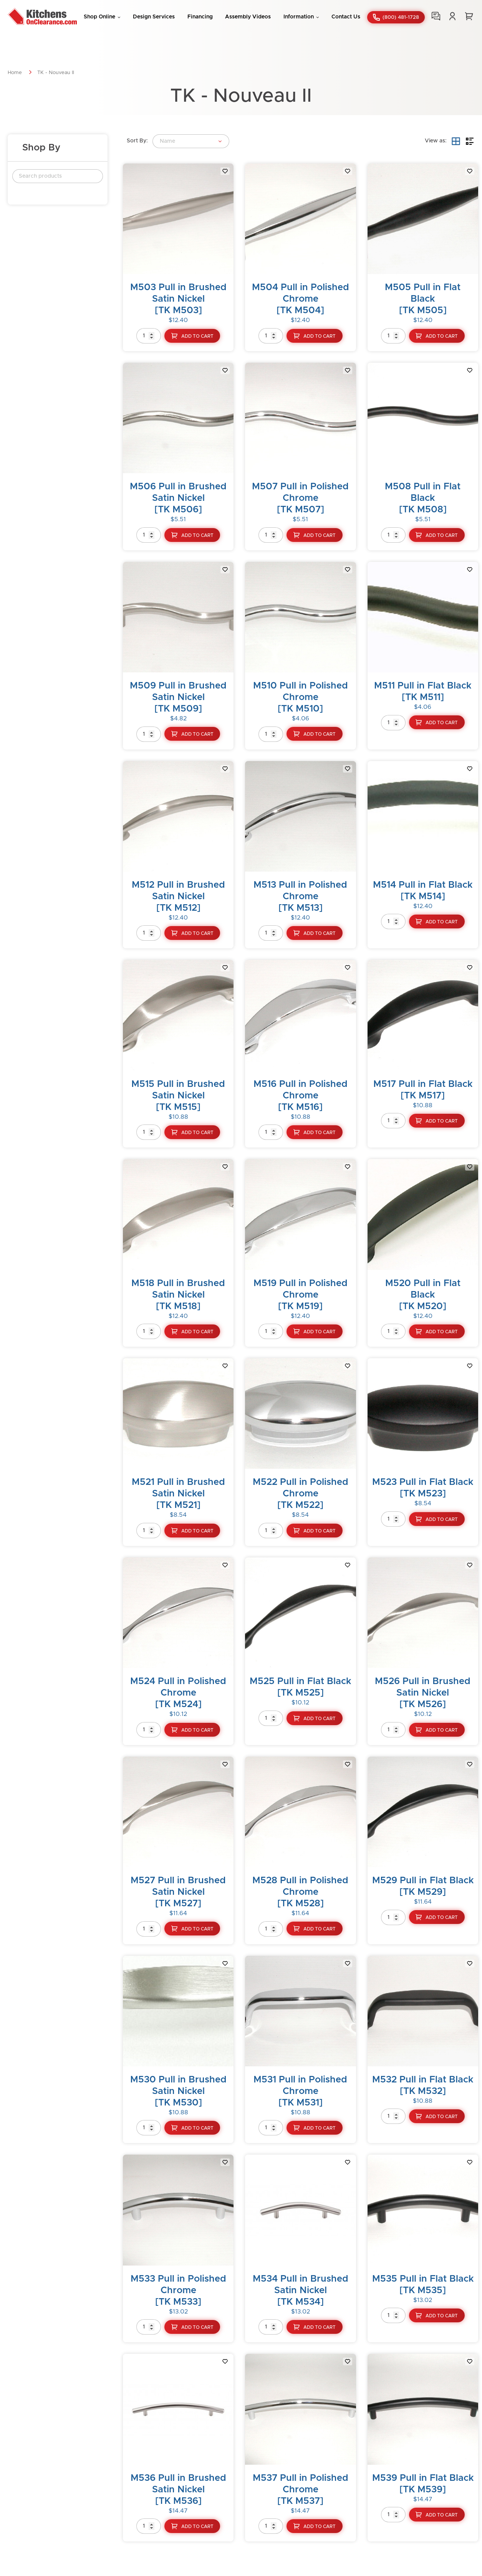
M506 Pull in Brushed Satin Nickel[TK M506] (178, 498)
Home (15, 72)
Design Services (154, 17)
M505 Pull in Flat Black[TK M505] (422, 299)
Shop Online (99, 17)
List (469, 141)
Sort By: (137, 141)
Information (298, 17)
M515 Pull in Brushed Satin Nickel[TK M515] (178, 1096)
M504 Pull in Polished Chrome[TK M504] (300, 299)
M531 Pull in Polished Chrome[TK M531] (300, 2091)
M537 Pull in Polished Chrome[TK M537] (300, 2490)
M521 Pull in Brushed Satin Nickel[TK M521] (178, 1494)
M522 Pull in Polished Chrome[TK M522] (300, 1494)
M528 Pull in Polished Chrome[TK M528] (300, 1892)
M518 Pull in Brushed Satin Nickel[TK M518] (178, 1295)
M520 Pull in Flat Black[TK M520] (422, 1295)
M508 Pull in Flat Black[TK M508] (422, 498)
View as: (436, 141)
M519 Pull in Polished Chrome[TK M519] (300, 1295)
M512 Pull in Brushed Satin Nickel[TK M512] (178, 896)
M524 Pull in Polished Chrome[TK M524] (178, 1693)
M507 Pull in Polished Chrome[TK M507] (300, 498)
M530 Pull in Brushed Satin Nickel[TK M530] (178, 2091)
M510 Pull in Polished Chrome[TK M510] (300, 697)
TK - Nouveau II (55, 72)
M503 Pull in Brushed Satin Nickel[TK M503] (178, 299)
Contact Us (345, 17)
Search (93, 176)
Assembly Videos (248, 17)
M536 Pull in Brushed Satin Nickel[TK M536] (178, 2490)
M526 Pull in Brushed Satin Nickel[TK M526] (422, 1693)
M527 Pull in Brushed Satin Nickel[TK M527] (178, 1892)
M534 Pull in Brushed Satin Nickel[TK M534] (300, 2290)
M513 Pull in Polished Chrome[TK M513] (300, 896)
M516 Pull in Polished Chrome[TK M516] (300, 1096)
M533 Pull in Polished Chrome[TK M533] (178, 2290)
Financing (200, 17)
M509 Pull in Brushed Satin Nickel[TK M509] (178, 697)
